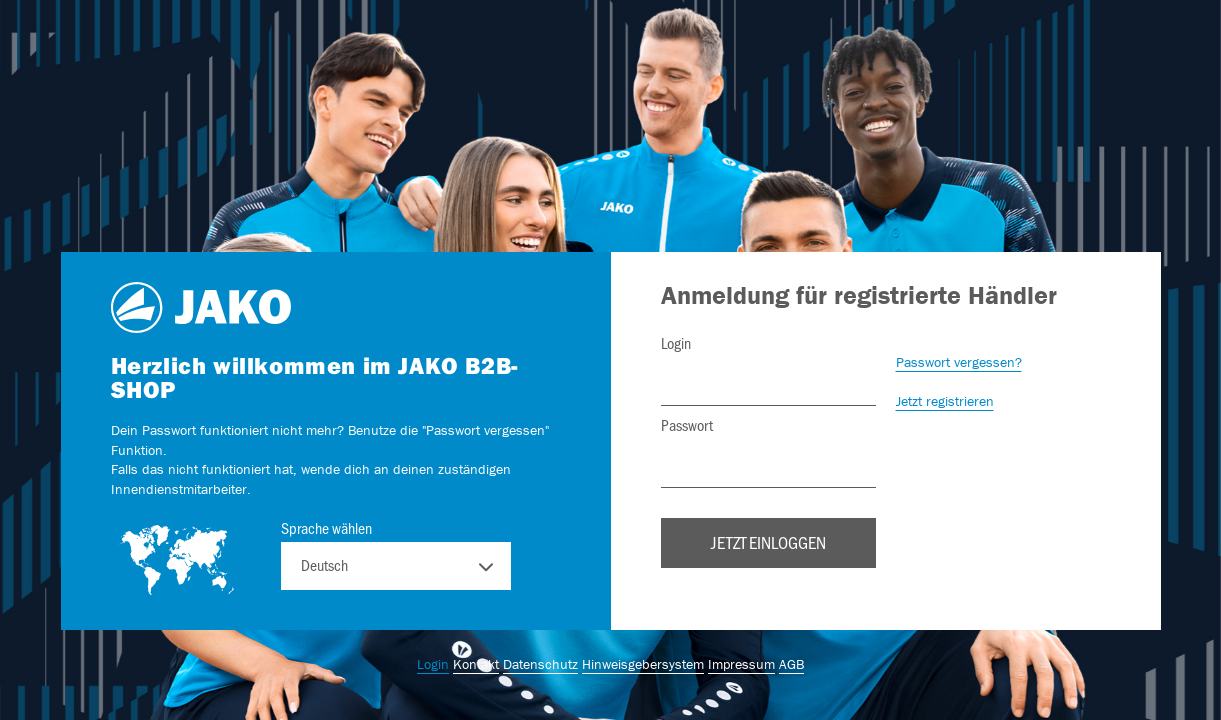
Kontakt (476, 664)
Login (676, 343)
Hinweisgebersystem (643, 664)
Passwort (687, 425)
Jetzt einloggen (768, 542)
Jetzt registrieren (945, 401)
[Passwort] (768, 463)
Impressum (741, 664)
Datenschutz (540, 664)
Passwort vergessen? (959, 362)
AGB (791, 664)
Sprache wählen (326, 528)
